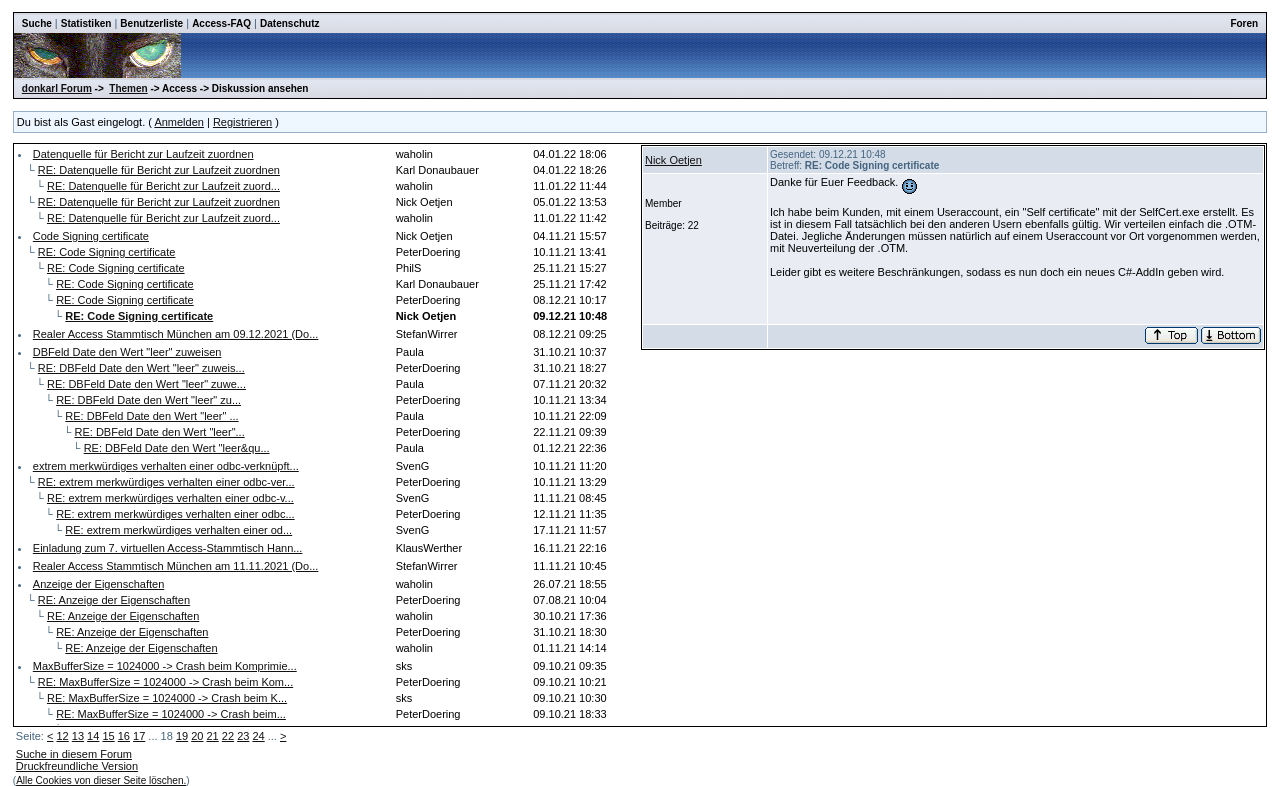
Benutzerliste (151, 23)
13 (78, 736)
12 (62, 736)
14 (93, 736)
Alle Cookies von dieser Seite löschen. (101, 780)
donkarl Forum (57, 88)
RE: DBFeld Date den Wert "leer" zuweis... (141, 368)
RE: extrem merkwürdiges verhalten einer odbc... (175, 514)
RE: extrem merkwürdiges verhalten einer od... (178, 530)
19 (182, 736)
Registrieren (242, 122)
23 (243, 736)
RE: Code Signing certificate (107, 252)
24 (258, 736)
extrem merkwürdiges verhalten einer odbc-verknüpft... (166, 466)
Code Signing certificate (91, 236)
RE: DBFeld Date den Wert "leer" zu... (148, 400)
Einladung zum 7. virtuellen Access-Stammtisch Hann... (168, 548)
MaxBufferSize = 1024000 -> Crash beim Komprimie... (165, 666)
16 (124, 736)
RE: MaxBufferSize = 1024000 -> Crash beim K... (167, 698)
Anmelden (179, 122)
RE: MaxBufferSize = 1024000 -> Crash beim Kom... (165, 682)
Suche (37, 23)
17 (139, 736)
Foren (1244, 23)
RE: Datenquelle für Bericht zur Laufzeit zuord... (163, 186)
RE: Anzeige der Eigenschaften (114, 600)
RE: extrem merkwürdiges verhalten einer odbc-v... (170, 498)
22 (228, 736)
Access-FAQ (221, 23)
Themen (128, 88)
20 (197, 736)
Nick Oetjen (673, 160)
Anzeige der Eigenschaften (98, 584)
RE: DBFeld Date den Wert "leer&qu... (177, 448)
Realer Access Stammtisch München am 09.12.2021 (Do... (176, 334)
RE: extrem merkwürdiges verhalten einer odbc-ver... (166, 482)
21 (213, 736)
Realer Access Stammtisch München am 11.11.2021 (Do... (176, 566)
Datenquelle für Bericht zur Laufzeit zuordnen (143, 154)
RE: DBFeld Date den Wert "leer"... (160, 432)
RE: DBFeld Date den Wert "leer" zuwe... (146, 384)
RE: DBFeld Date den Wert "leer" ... (151, 416)
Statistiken (86, 23)
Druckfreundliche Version (77, 766)
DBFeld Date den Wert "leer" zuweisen (127, 352)
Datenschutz (289, 23)
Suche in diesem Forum (74, 754)
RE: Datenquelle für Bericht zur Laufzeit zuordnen (159, 170)
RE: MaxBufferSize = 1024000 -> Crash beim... (171, 714)
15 (108, 736)
